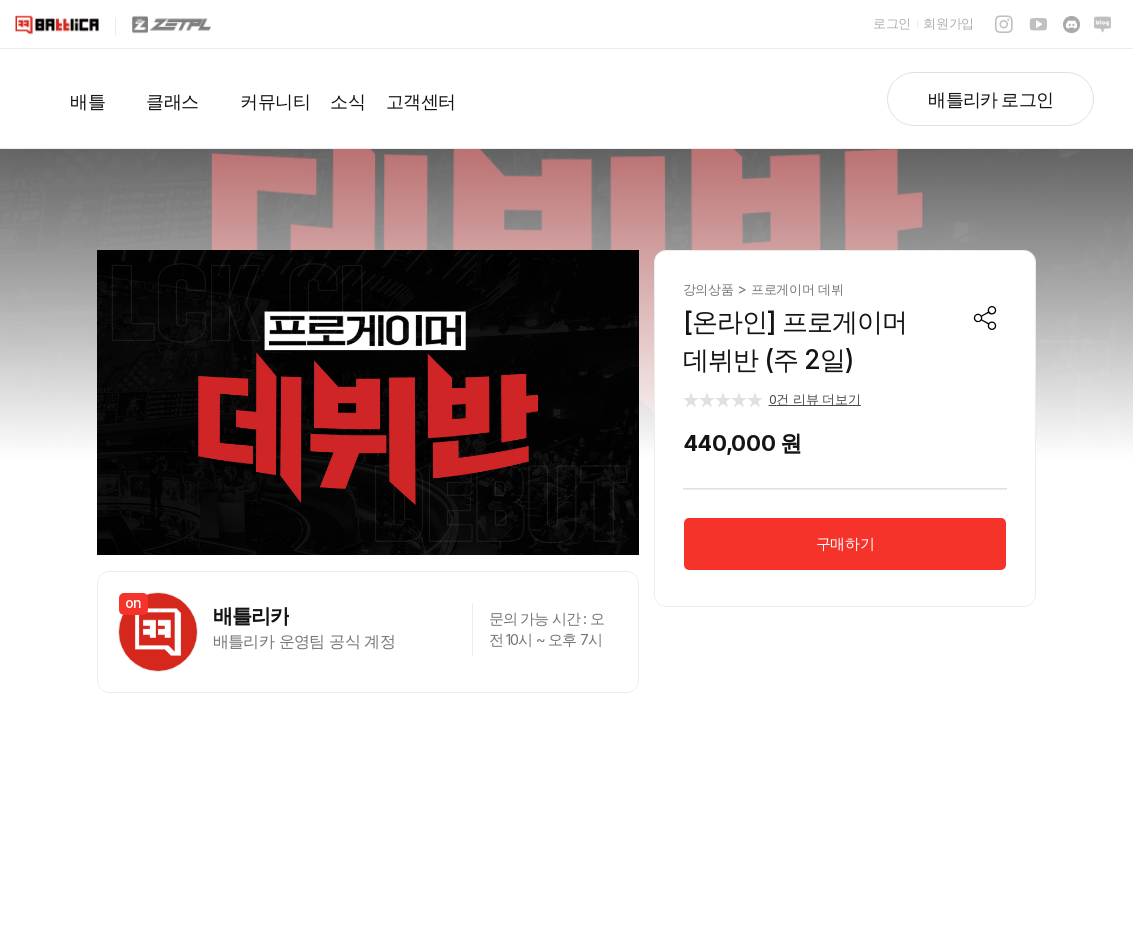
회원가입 (948, 23)
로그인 (892, 23)
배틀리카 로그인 (990, 99)
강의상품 (710, 289)
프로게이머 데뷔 (797, 289)
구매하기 (845, 543)
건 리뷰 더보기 (815, 399)
